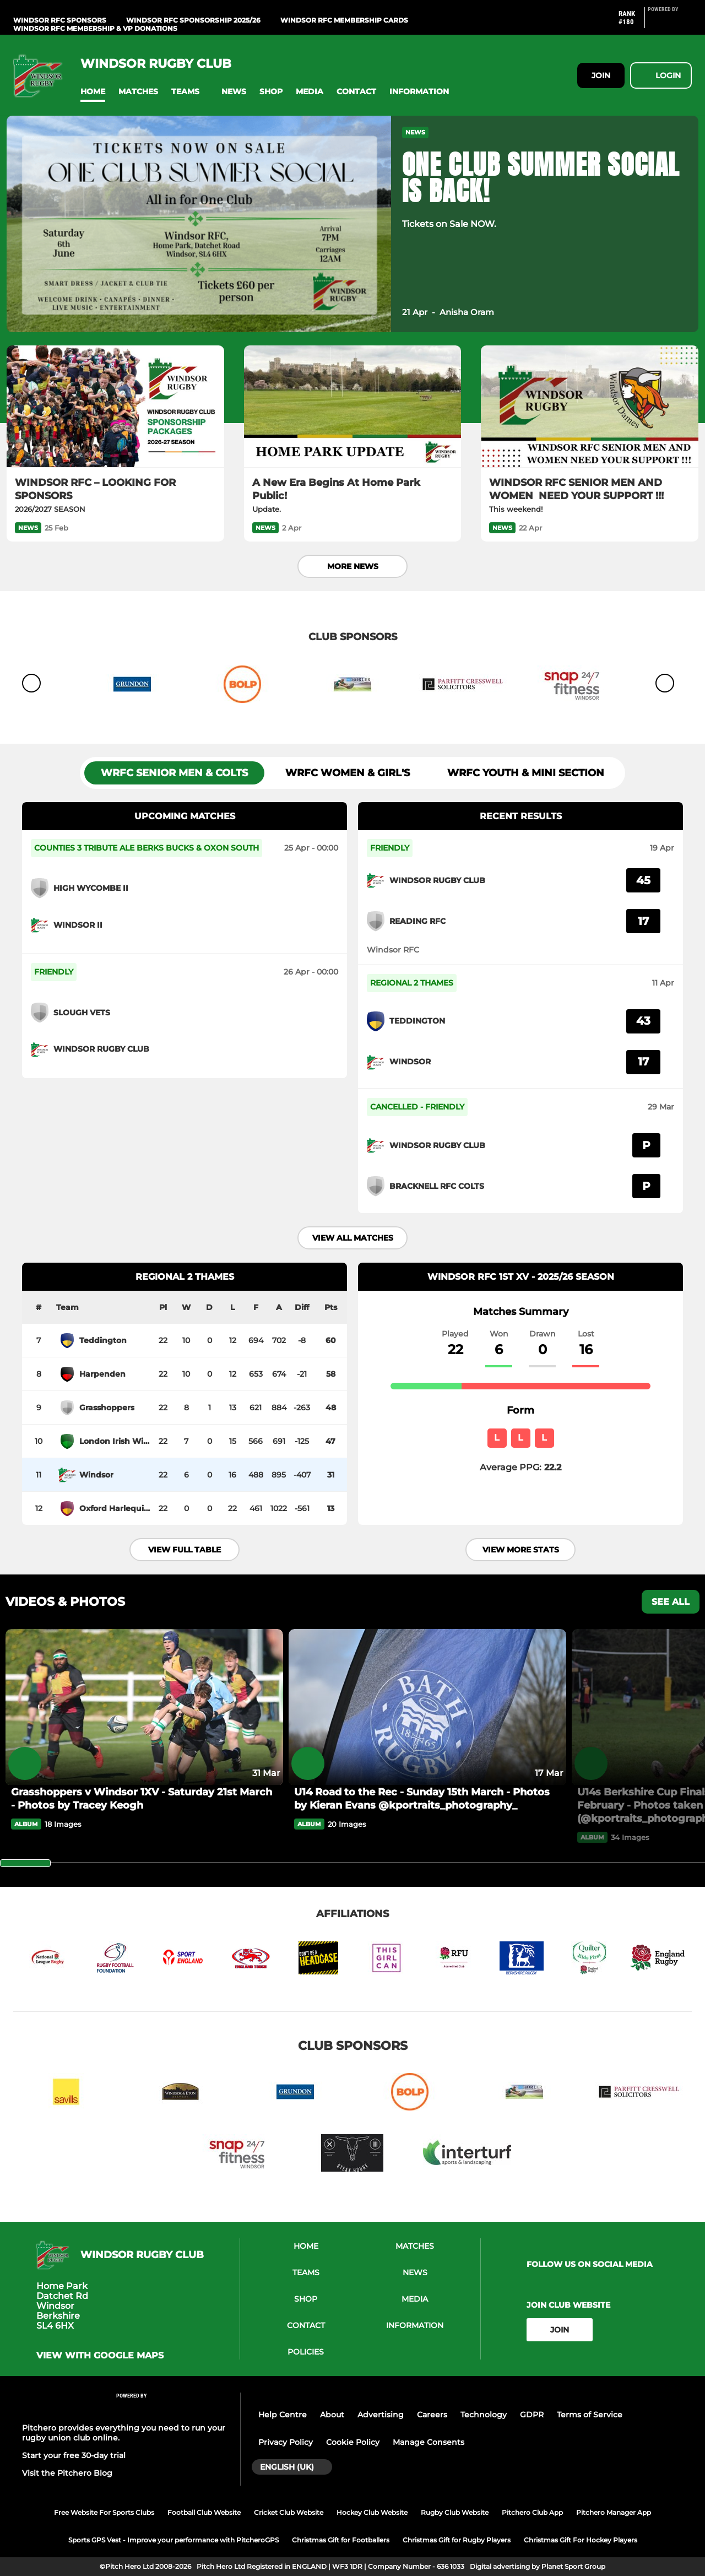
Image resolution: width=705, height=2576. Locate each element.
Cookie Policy (352, 2442)
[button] (93, 91)
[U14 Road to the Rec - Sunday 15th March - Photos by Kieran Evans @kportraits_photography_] (427, 1707)
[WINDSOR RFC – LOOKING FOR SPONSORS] (115, 406)
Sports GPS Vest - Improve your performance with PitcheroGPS (173, 2540)
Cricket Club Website (288, 2512)
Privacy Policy (285, 2442)
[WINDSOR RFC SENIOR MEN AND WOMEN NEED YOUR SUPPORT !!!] (589, 406)
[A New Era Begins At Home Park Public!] (353, 406)
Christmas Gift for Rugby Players (457, 2540)
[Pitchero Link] (670, 22)
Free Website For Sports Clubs (104, 2512)
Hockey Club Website (372, 2512)
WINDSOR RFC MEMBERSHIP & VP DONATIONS (95, 28)
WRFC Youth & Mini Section (525, 773)
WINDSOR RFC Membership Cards (344, 20)
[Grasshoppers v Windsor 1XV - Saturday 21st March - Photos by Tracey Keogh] (144, 1707)
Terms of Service (589, 2415)
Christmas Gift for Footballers (340, 2540)
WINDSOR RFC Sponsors (59, 20)
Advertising (380, 2415)
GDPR (532, 2415)
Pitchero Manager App (613, 2512)
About (332, 2415)
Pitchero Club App (532, 2512)
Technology (483, 2415)
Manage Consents (428, 2442)
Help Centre (282, 2415)
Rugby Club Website (455, 2512)
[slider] (25, 1863)
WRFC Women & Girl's (347, 773)
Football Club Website (204, 2512)
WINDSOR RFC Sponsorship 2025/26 (193, 20)
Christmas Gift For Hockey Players (580, 2540)
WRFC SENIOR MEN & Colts (174, 773)
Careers (432, 2415)
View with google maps (100, 2355)
